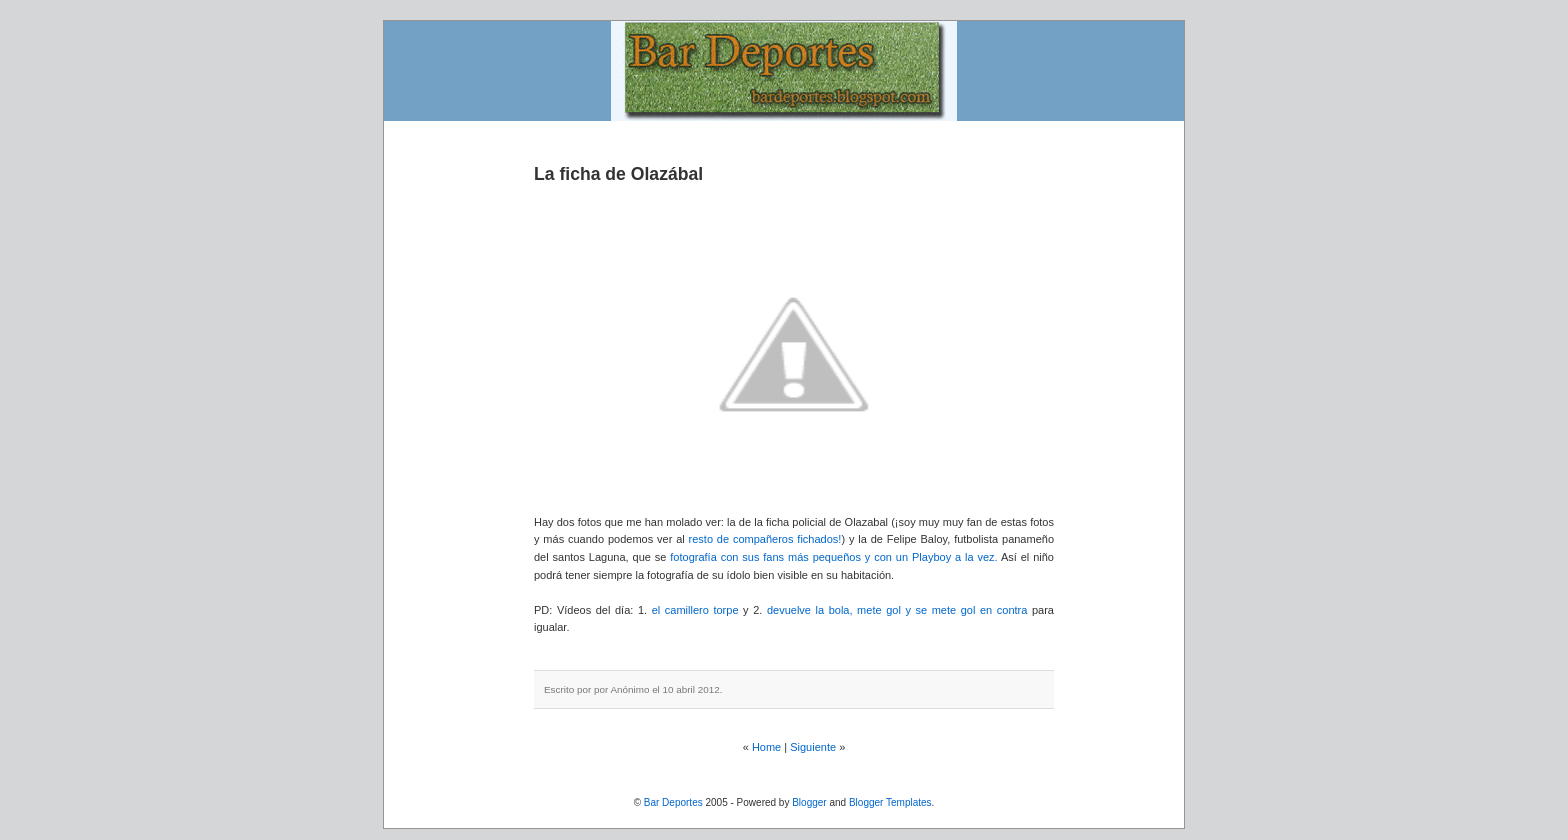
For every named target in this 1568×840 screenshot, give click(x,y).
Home (766, 747)
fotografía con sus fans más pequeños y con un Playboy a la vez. (835, 557)
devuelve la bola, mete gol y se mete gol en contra (899, 610)
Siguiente (813, 747)
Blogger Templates (890, 802)
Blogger (809, 802)
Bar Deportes (673, 802)
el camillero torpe (695, 610)
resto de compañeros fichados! (763, 539)
